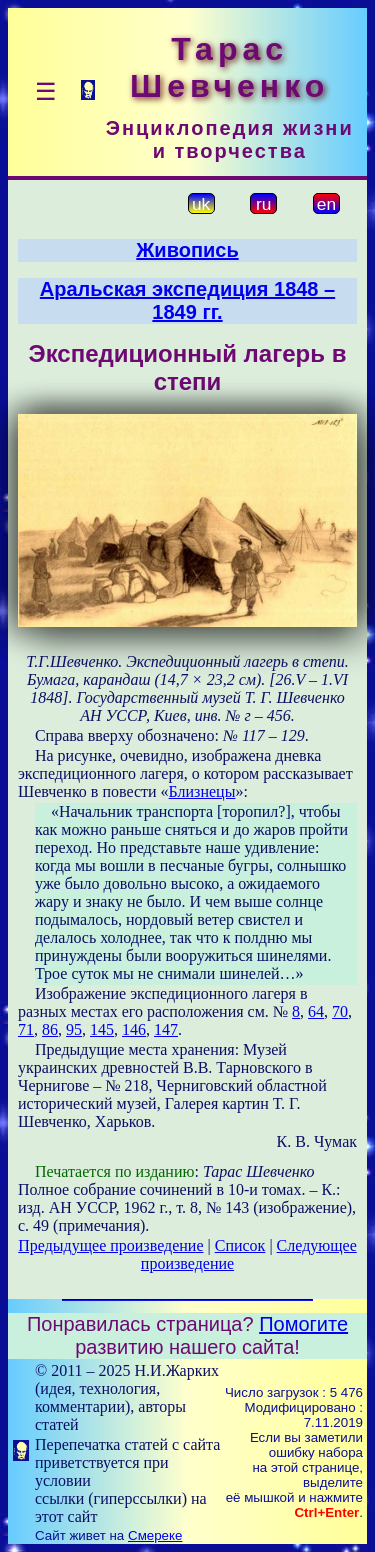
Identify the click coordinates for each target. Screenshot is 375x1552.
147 (166, 1029)
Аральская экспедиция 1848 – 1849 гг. (187, 300)
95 (74, 1029)
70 (340, 1011)
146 (134, 1029)
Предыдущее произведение (110, 1245)
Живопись (187, 250)
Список (240, 1245)
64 (316, 1011)
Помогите (303, 1324)
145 (102, 1029)
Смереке (155, 1535)
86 (50, 1029)
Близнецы (202, 791)
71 (26, 1029)
